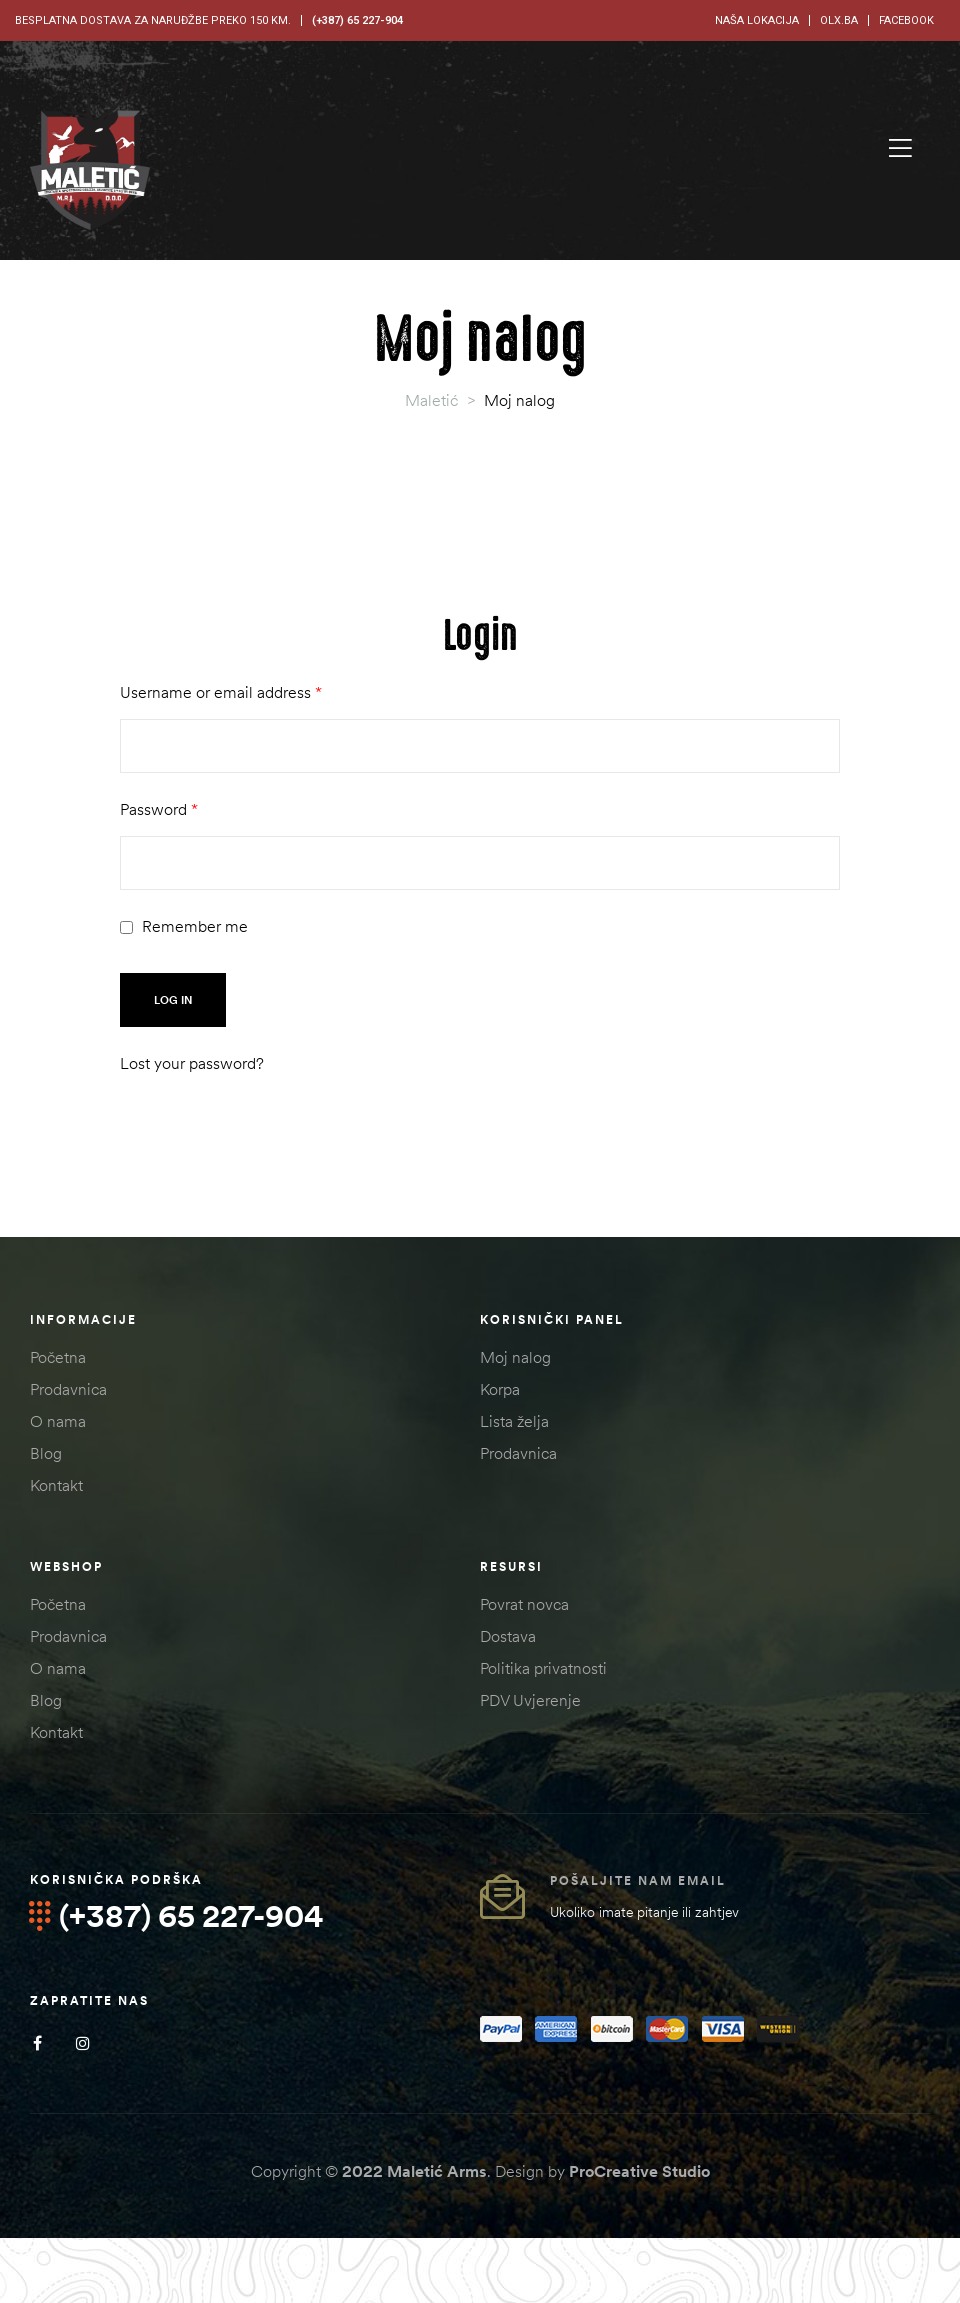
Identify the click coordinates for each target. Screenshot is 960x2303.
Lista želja (514, 1421)
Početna (58, 1357)
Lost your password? (192, 1063)
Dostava (508, 1636)
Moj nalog (515, 1357)
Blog (46, 1453)
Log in (173, 1000)
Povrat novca (524, 1604)
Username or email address (221, 692)
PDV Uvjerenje (530, 1700)
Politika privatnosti (543, 1668)
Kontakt (56, 1485)
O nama (58, 1421)
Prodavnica (68, 1389)
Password (159, 809)
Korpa (500, 1389)
